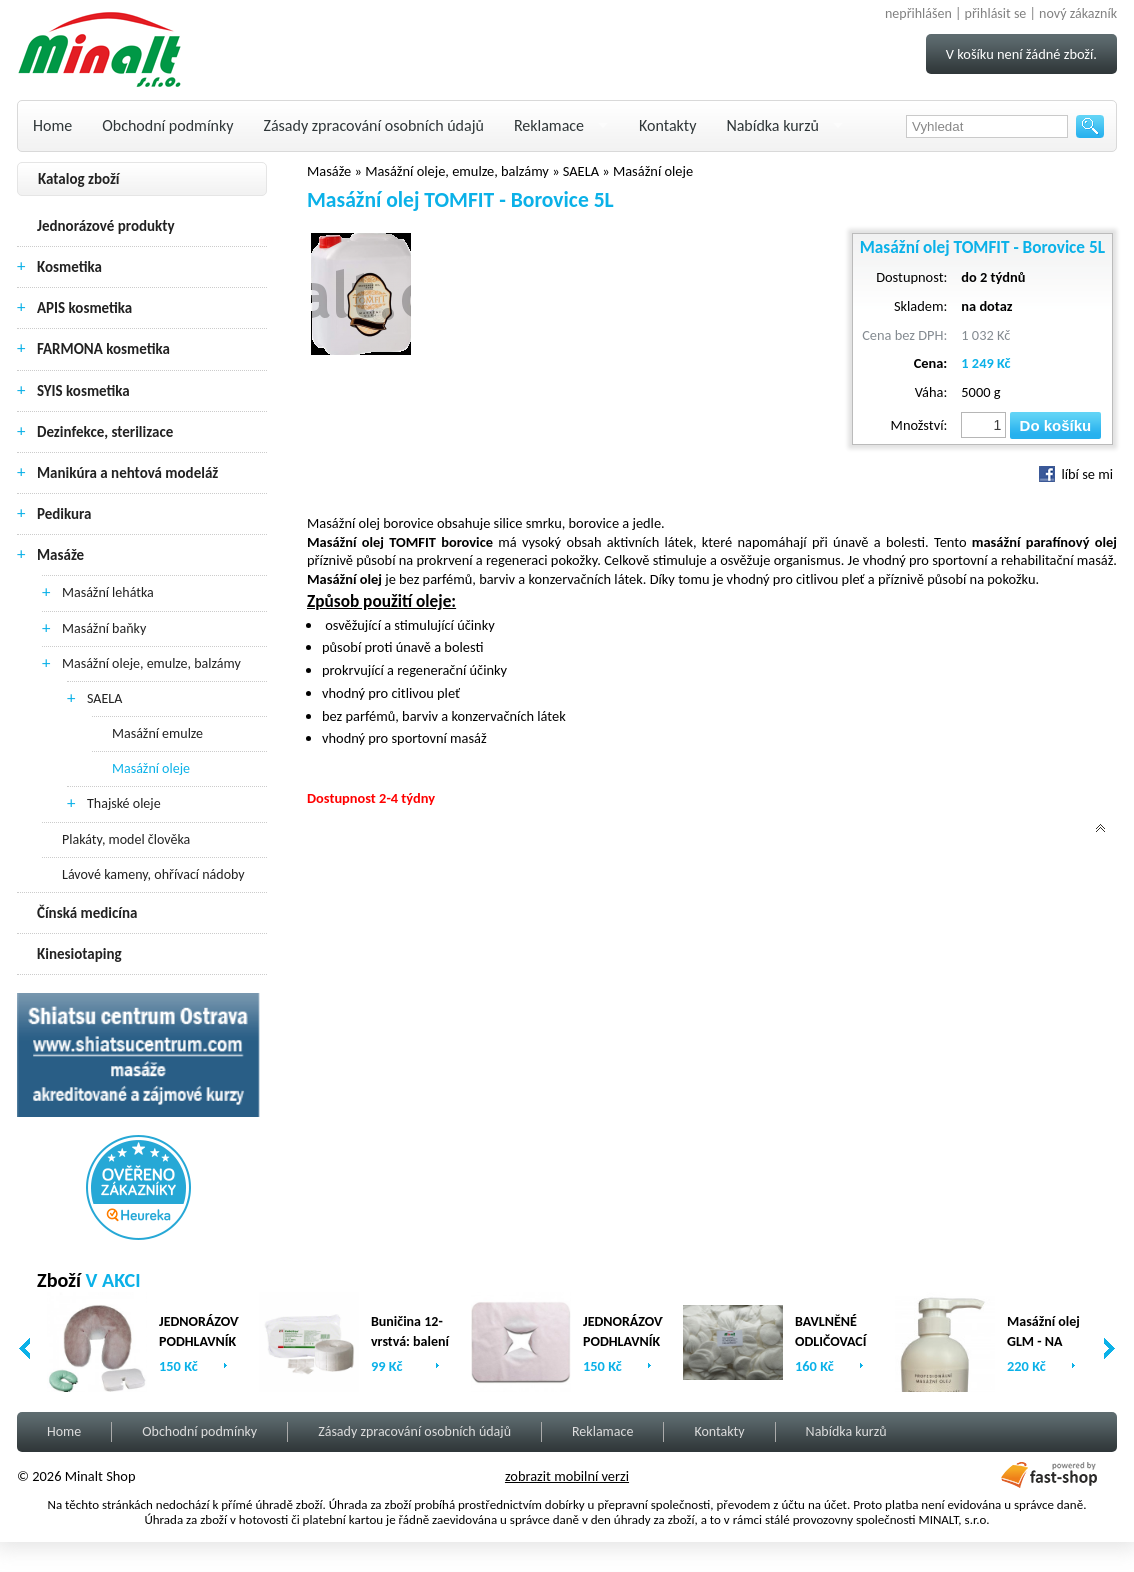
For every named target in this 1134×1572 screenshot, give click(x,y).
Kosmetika (69, 267)
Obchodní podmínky (167, 125)
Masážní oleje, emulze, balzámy (151, 663)
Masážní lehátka (108, 592)
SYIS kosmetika (83, 391)
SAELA (104, 698)
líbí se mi (1076, 474)
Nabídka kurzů (772, 125)
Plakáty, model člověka (126, 839)
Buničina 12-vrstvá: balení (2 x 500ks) (410, 1341)
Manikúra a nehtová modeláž (127, 473)
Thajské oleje (124, 803)
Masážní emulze (157, 733)
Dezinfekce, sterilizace (105, 432)
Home (52, 125)
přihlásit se (996, 13)
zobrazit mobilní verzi (567, 1476)
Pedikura (64, 514)
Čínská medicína (87, 913)
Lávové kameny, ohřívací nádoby (153, 874)
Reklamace (549, 125)
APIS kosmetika (84, 308)
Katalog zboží (79, 179)
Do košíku (1056, 425)
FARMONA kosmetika (103, 349)
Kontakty (667, 125)
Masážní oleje (151, 768)
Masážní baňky (104, 628)
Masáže (60, 555)
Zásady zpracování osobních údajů (374, 125)
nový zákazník (1078, 13)
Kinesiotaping (79, 954)
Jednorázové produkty (106, 226)
